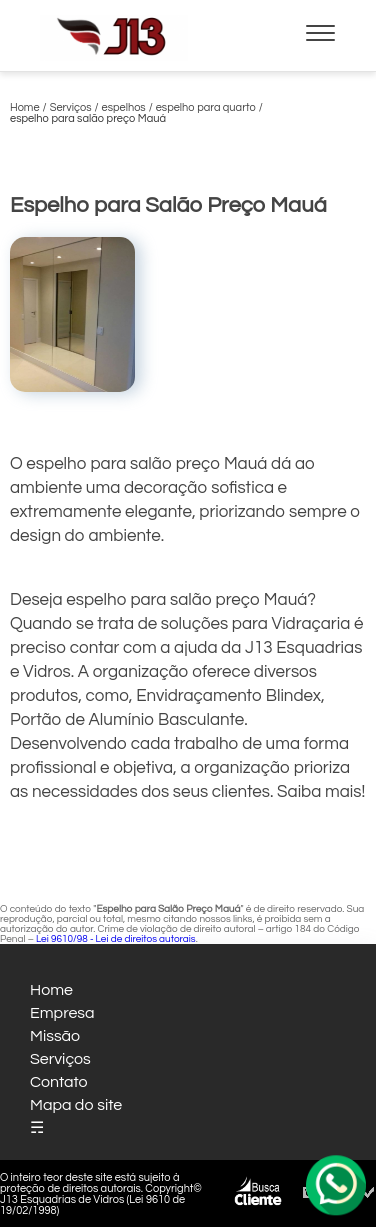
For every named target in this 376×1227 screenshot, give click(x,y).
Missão (55, 1036)
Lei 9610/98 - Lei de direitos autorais (116, 939)
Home (51, 990)
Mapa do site (76, 1105)
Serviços (60, 1059)
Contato (59, 1082)
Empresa (62, 1013)
